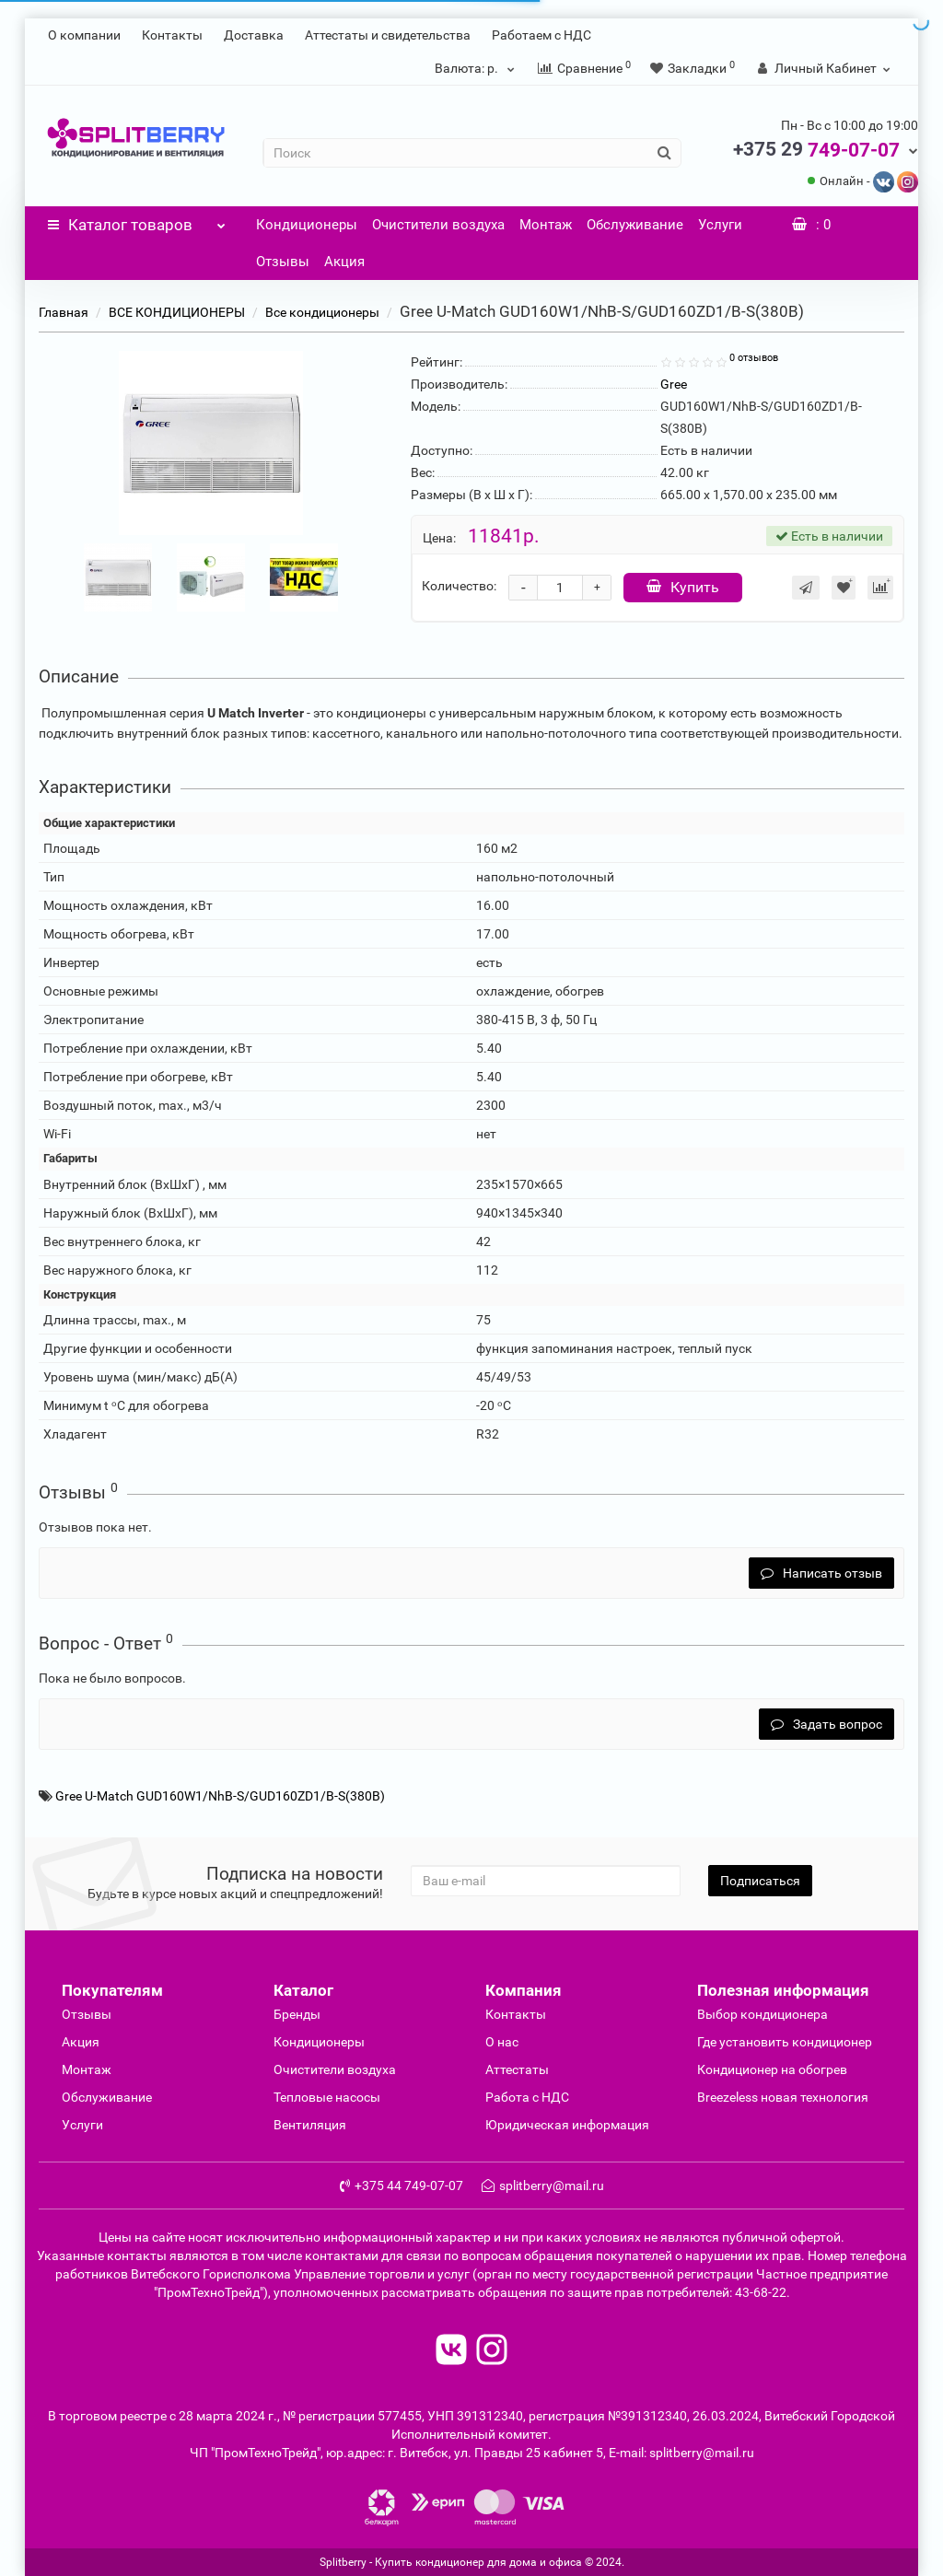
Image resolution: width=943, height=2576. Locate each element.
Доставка (254, 35)
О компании (84, 35)
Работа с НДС (527, 2097)
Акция (344, 261)
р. (477, 68)
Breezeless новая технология (782, 2097)
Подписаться (760, 1880)
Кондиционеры (306, 224)
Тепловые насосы (327, 2097)
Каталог (137, 220)
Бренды (297, 2014)
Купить (682, 587)
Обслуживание (635, 224)
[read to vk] (451, 2351)
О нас (501, 2041)
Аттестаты (517, 2069)
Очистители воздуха (438, 224)
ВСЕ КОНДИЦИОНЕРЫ (177, 312)
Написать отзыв (821, 1573)
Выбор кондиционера (762, 2014)
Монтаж (545, 224)
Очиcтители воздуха (335, 2069)
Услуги (720, 224)
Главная (63, 312)
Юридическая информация (567, 2124)
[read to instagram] (492, 2351)
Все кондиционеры (322, 312)
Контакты (172, 35)
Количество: (459, 585)
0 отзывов (753, 358)
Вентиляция (310, 2124)
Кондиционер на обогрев (772, 2069)
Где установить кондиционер (784, 2041)
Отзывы (282, 261)
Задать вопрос (826, 1724)
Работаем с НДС (541, 35)
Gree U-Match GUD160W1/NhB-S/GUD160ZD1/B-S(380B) (220, 1796)
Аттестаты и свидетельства (388, 35)
